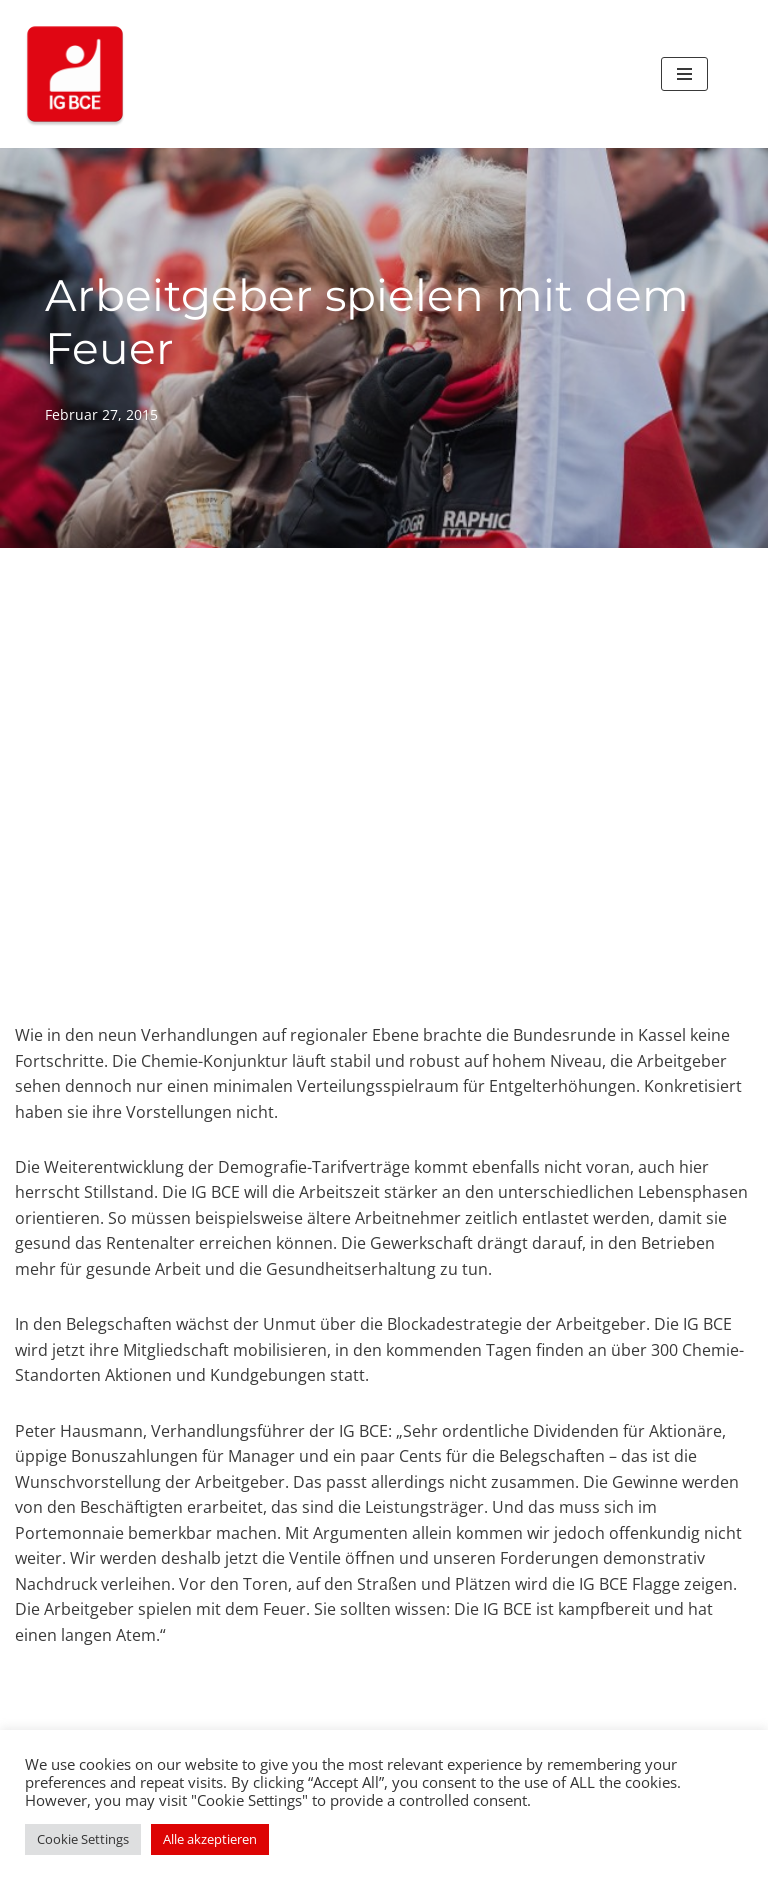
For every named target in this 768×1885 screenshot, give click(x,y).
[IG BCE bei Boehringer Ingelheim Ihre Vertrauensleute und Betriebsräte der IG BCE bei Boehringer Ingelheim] (75, 74)
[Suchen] (730, 74)
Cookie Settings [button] (83, 1839)
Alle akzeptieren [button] (210, 1839)
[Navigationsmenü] (684, 74)
